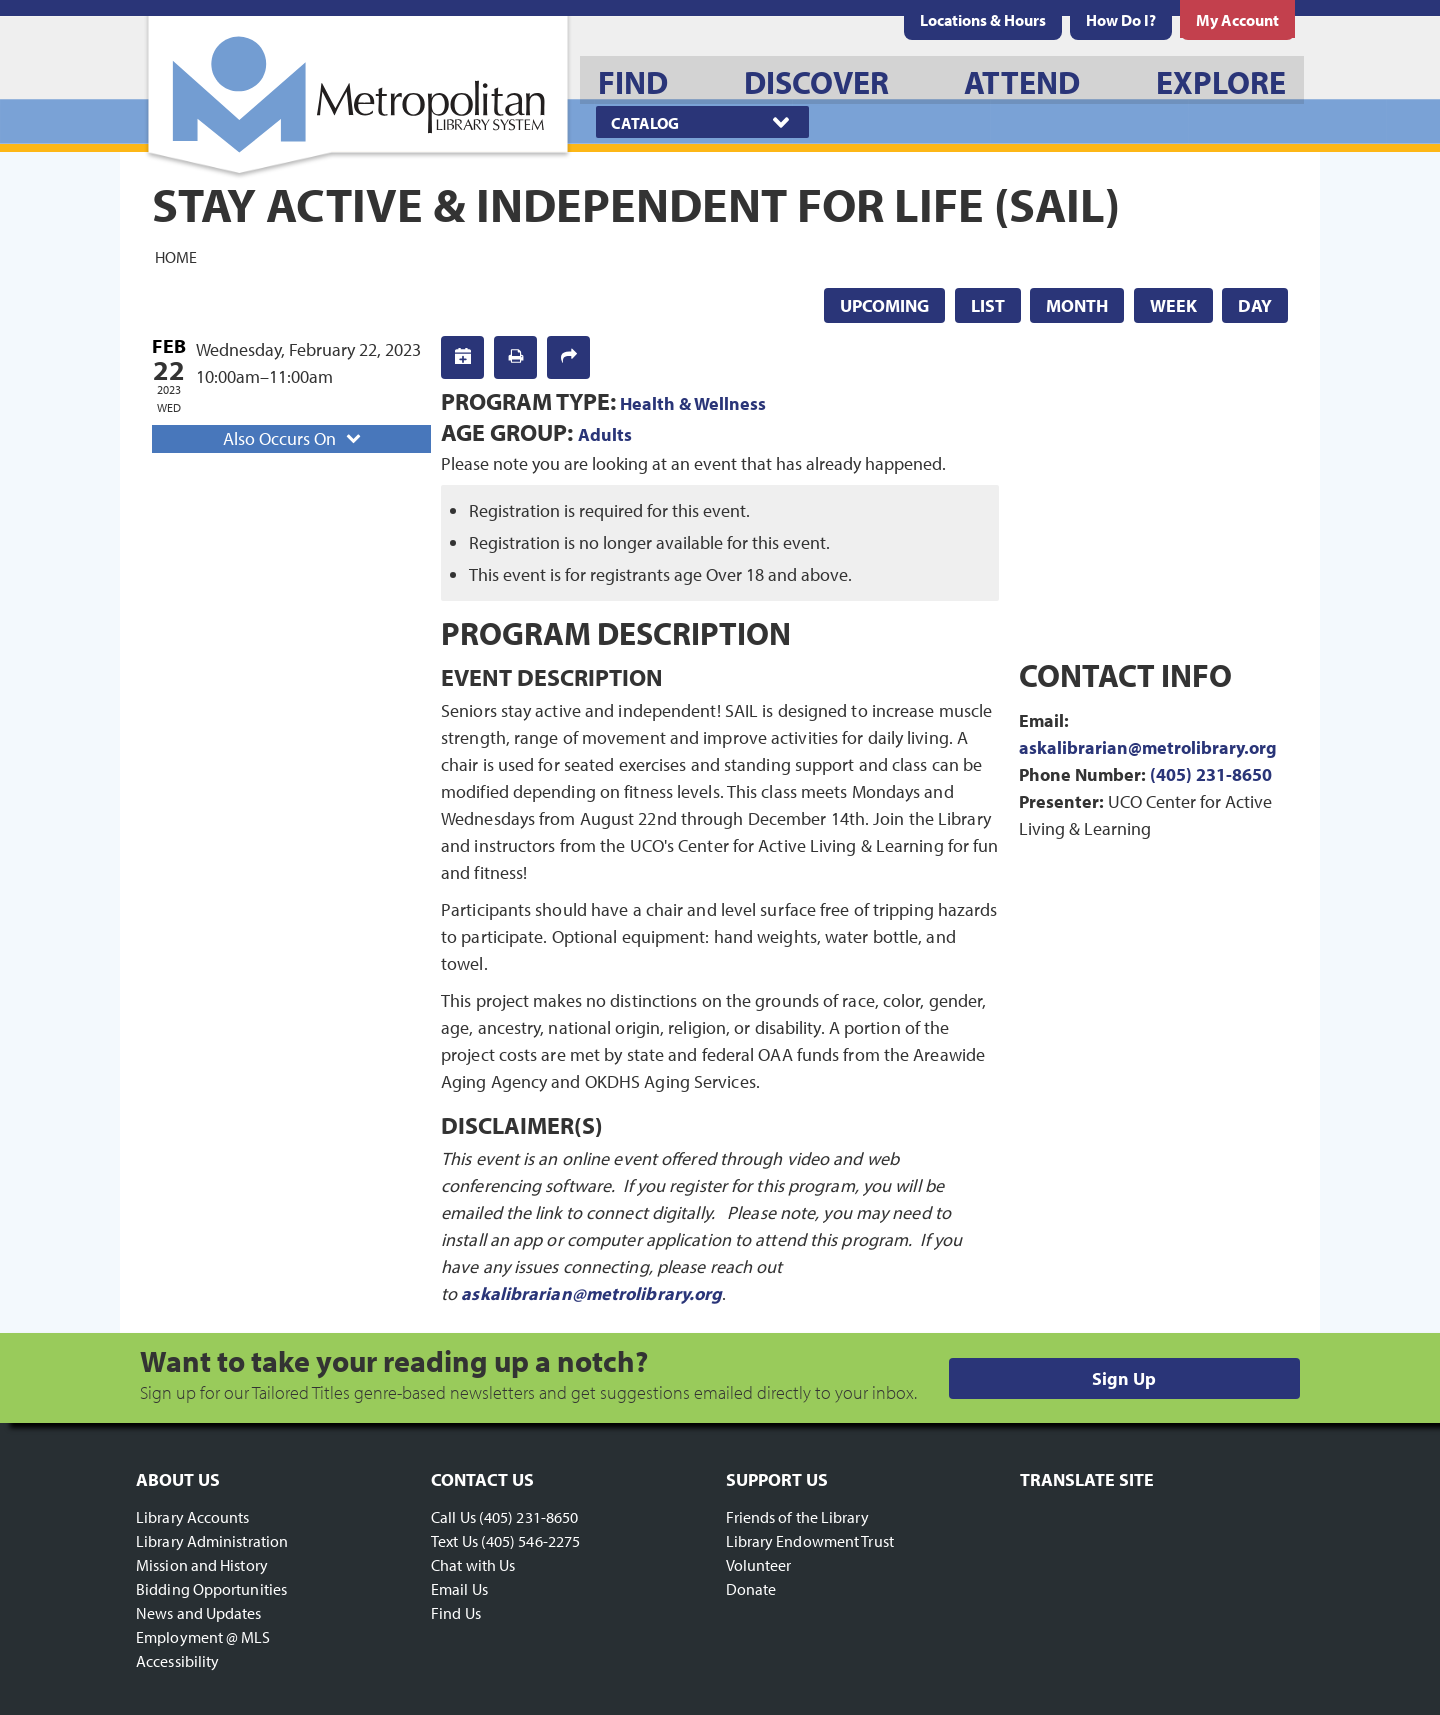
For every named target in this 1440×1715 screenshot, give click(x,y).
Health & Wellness (693, 403)
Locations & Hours (983, 20)
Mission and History (202, 1565)
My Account (1237, 20)
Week (1173, 305)
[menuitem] (983, 20)
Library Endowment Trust (810, 1541)
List (988, 305)
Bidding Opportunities (211, 1589)
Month (1077, 305)
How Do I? (1121, 20)
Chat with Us (473, 1565)
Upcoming (884, 305)
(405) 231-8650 (1211, 774)
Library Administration (212, 1541)
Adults (605, 434)
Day (1255, 305)
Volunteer (759, 1565)
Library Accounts (193, 1517)
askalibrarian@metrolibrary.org (591, 1293)
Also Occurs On (294, 438)
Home (176, 256)
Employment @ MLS (203, 1637)
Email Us (459, 1589)
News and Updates (199, 1613)
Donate (751, 1589)
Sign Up (1124, 1378)
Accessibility (177, 1661)
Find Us (456, 1613)
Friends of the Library (797, 1517)
